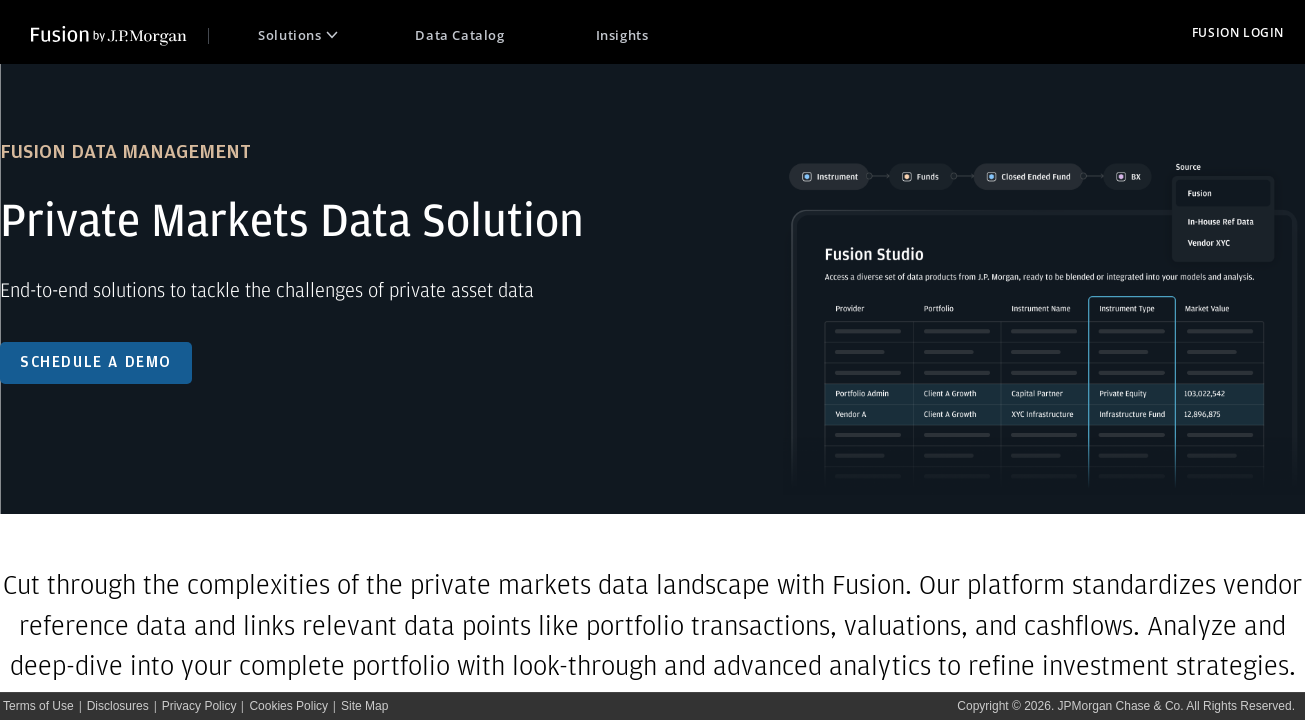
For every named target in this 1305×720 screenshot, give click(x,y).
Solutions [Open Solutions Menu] (297, 35)
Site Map (364, 706)
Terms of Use (38, 706)
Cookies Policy (288, 706)
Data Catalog (459, 35)
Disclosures (118, 706)
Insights (622, 35)
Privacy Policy (199, 706)
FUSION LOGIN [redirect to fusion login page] (1238, 32)
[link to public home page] (120, 33)
